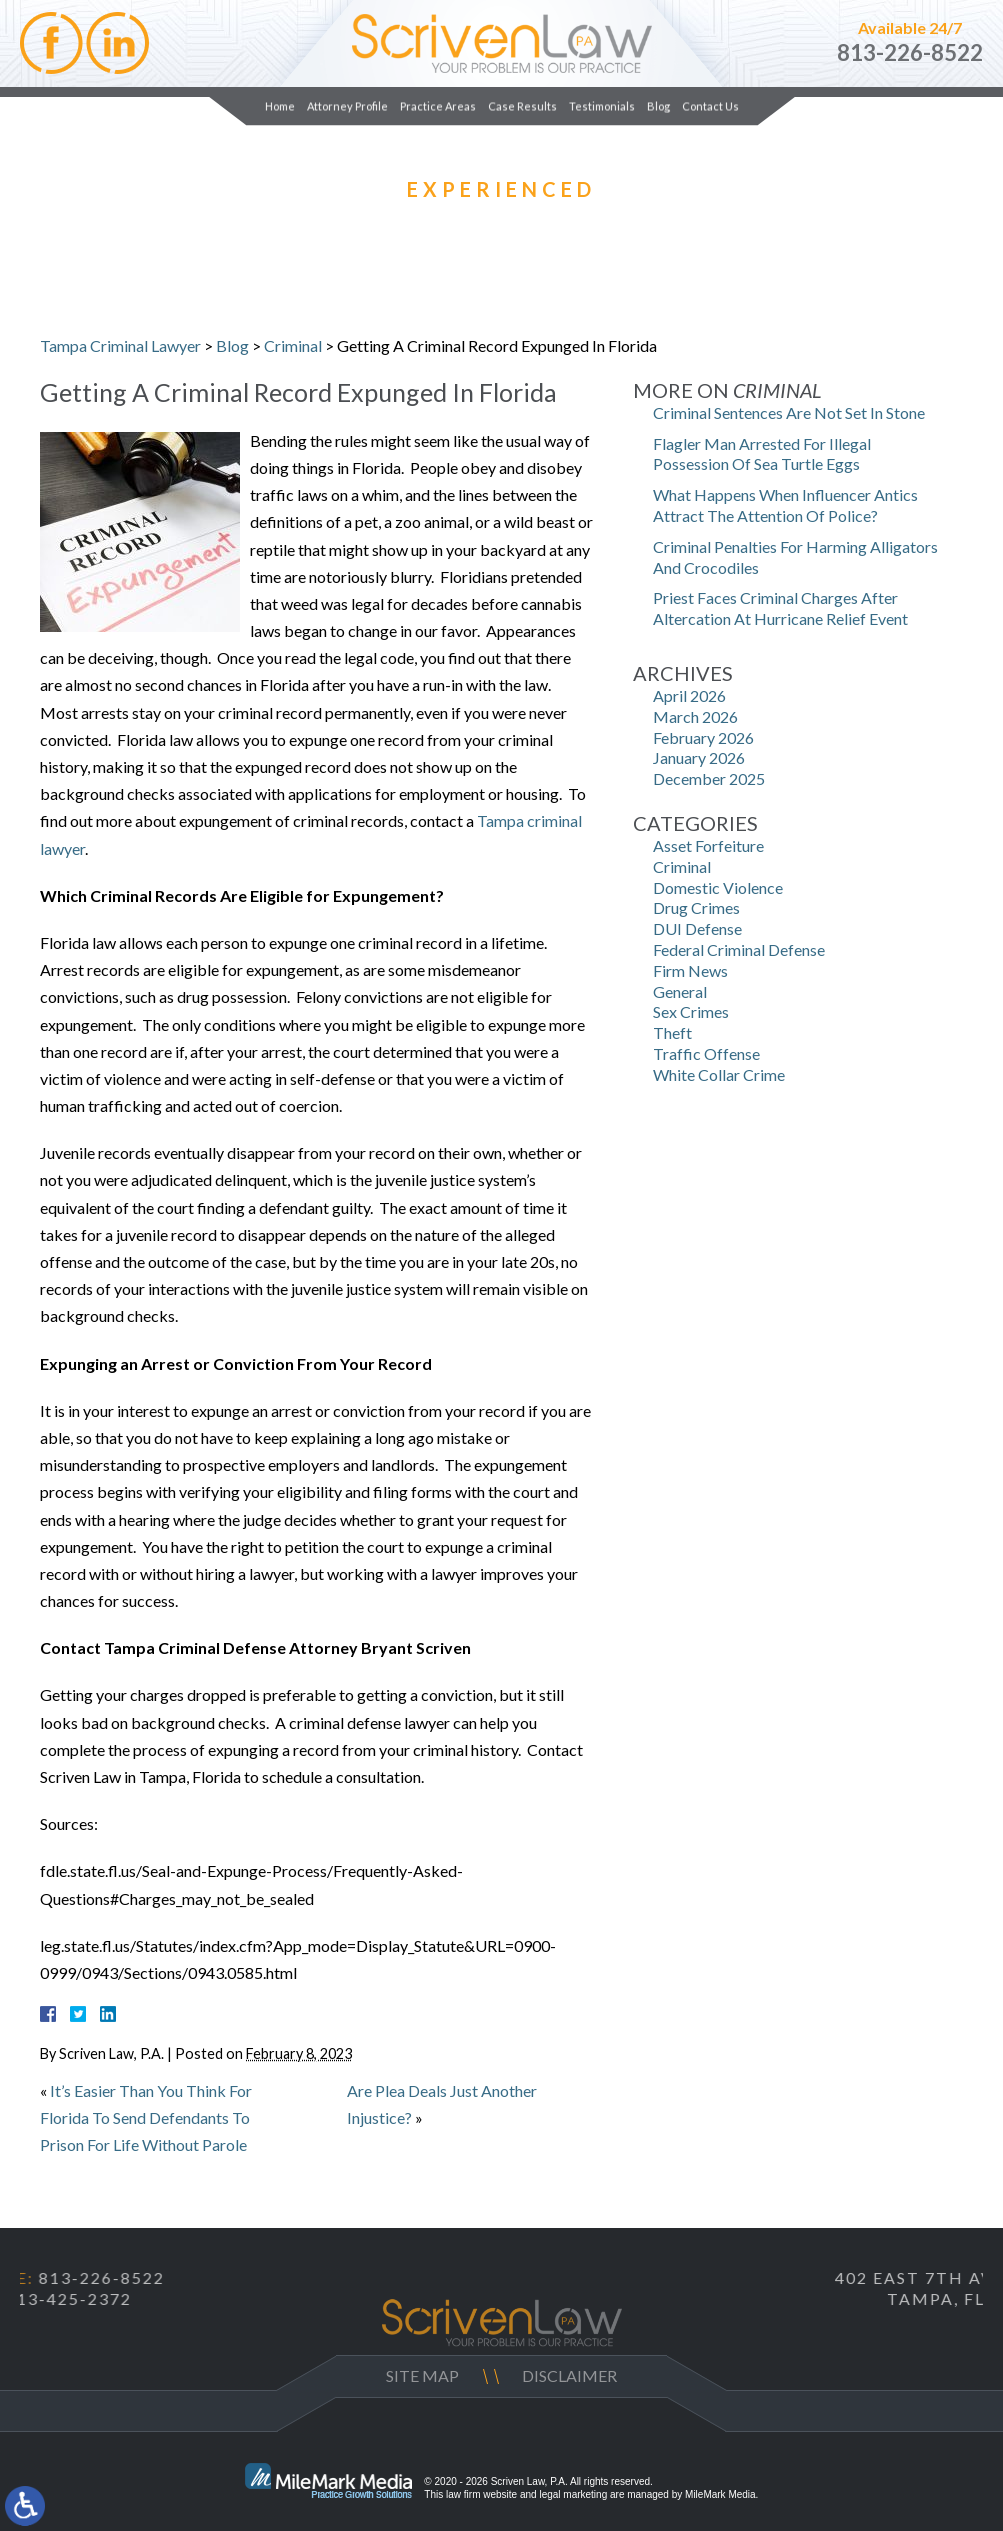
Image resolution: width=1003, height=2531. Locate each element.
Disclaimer (569, 2375)
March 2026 (695, 716)
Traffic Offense (706, 1053)
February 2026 (703, 737)
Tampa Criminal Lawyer (120, 345)
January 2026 (699, 757)
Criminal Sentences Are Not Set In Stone (789, 412)
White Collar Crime (719, 1074)
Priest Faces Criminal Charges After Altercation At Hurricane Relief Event (780, 608)
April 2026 (689, 695)
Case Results (522, 105)
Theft (672, 1032)
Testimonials (602, 105)
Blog (658, 105)
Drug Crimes (696, 907)
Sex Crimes (691, 1011)
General (680, 991)
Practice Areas (438, 105)
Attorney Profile (347, 105)
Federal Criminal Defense (739, 949)
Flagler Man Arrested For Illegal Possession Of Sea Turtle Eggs (762, 454)
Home (280, 105)
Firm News (690, 970)
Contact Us (710, 105)
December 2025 (709, 778)
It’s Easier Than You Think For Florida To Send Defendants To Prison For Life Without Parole (146, 2117)
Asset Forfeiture (708, 845)
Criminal (293, 345)
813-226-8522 (910, 52)
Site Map (422, 2375)
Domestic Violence (718, 887)
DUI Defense (697, 928)
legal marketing (573, 2494)
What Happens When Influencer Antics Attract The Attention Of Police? (785, 505)
